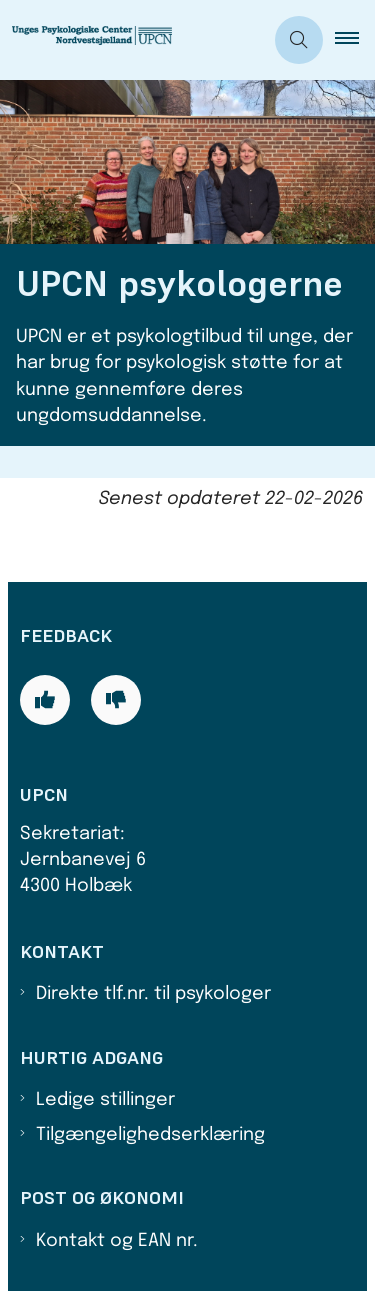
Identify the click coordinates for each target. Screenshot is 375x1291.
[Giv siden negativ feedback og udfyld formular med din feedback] (116, 700)
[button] (355, 40)
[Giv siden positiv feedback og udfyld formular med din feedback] (45, 700)
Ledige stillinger (105, 1100)
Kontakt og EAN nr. (117, 1241)
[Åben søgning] (299, 40)
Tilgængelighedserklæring (150, 1135)
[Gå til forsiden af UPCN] (106, 40)
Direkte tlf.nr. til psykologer (153, 994)
